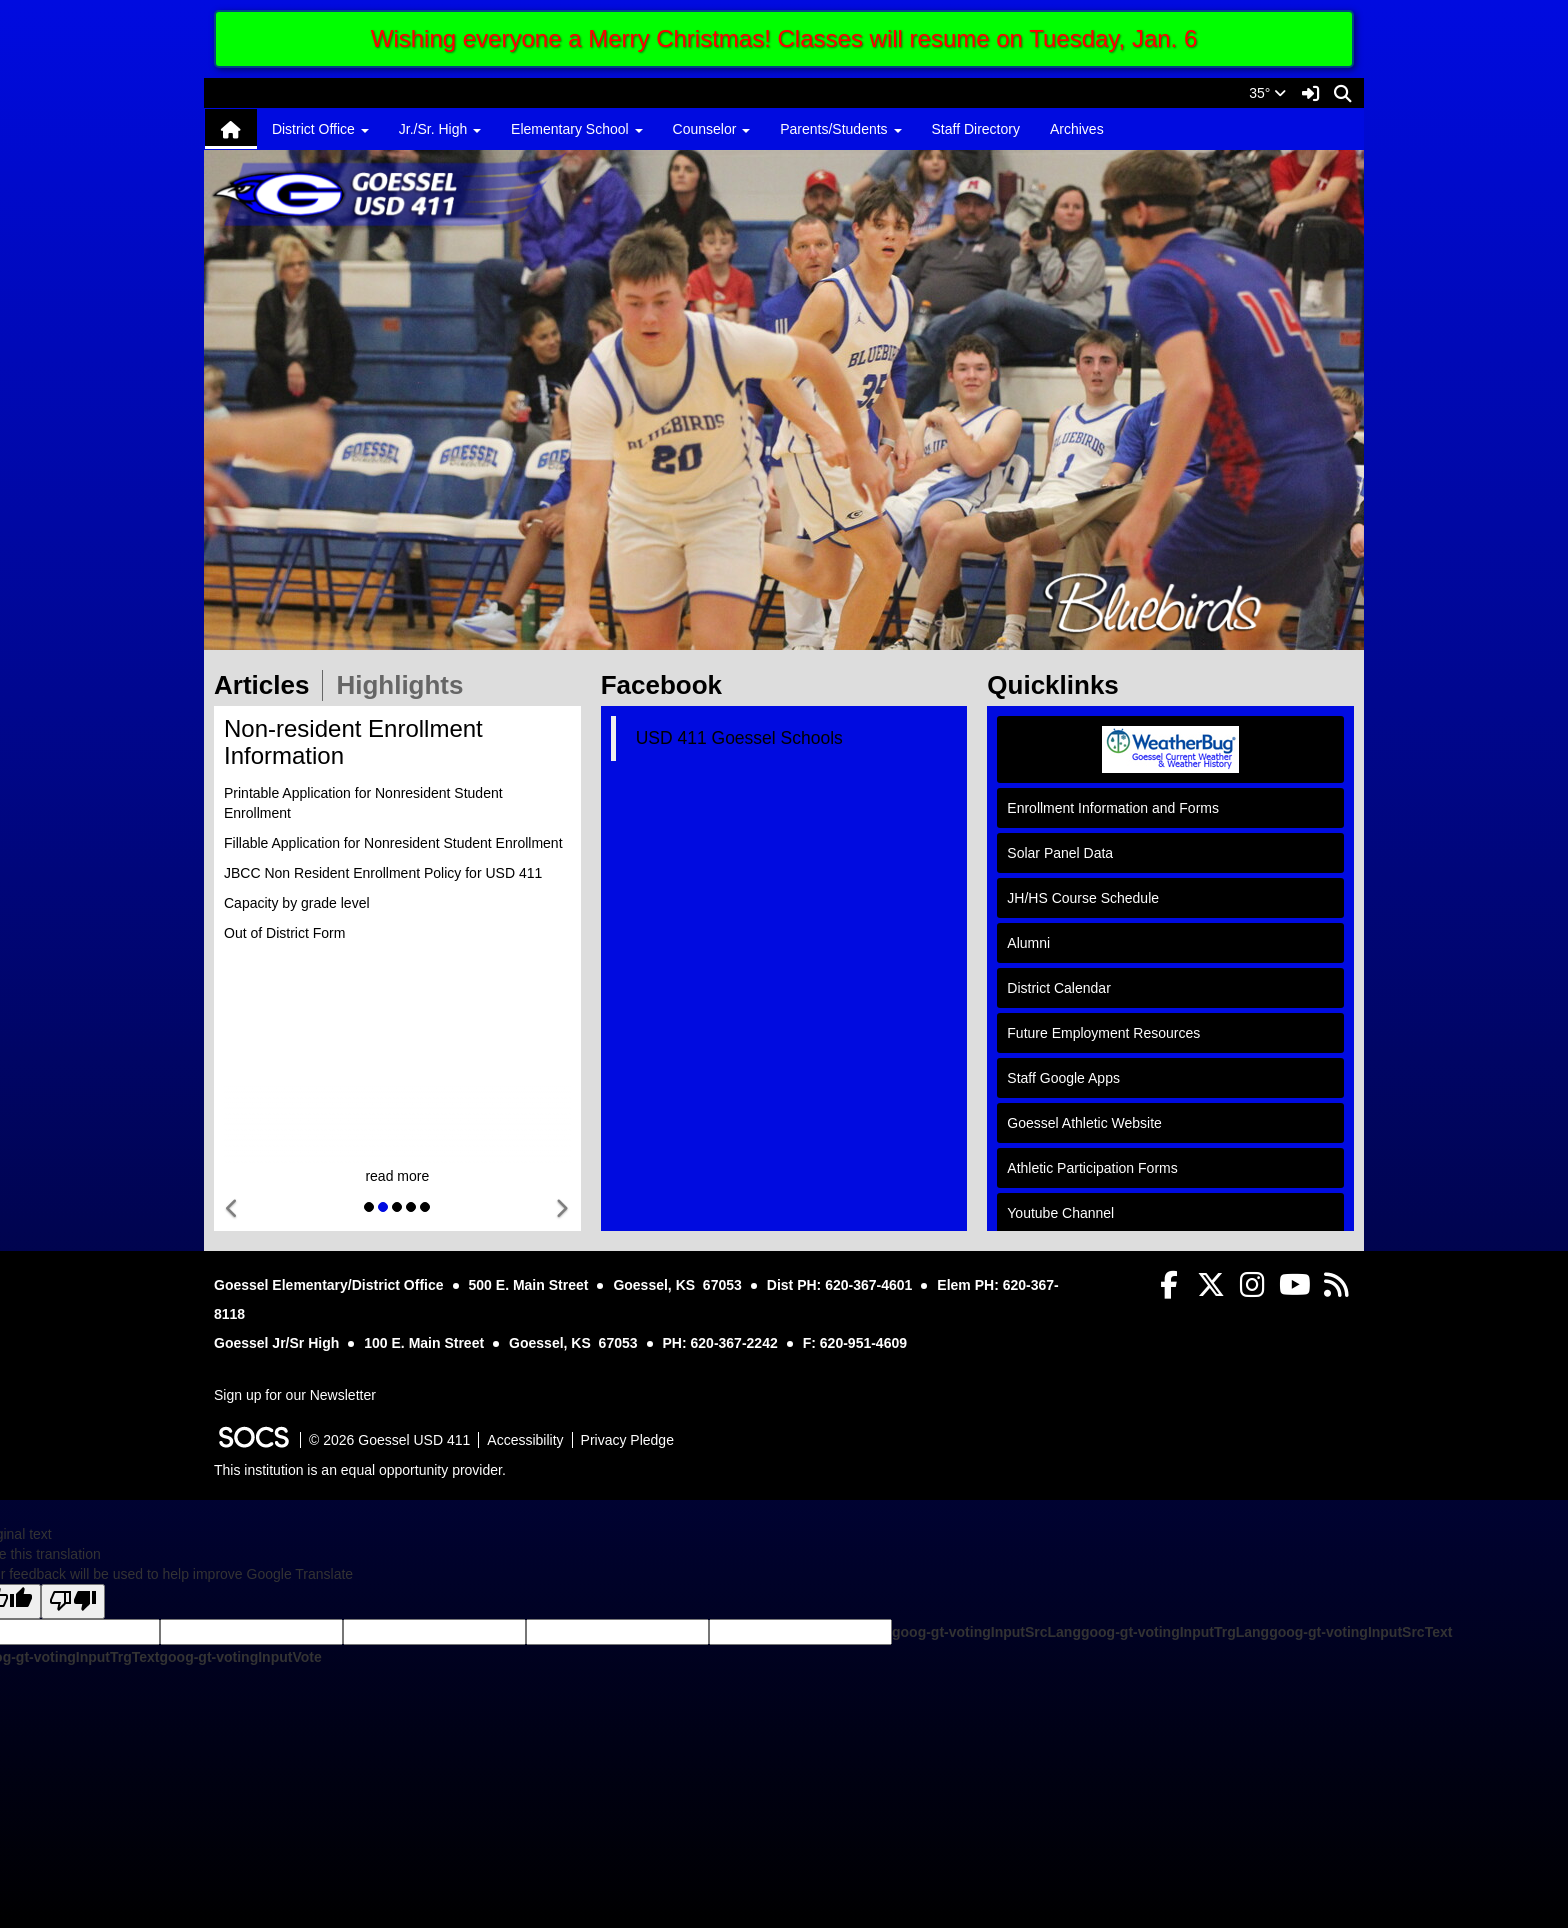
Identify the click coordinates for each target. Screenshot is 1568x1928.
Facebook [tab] (668, 685)
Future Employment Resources (1103, 1033)
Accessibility (525, 1440)
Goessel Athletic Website (1084, 1123)
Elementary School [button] (576, 129)
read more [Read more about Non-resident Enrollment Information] (397, 1176)
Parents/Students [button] (840, 129)
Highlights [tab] (406, 685)
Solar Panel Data (1060, 853)
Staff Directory (976, 129)
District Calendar (1058, 988)
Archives (1077, 129)
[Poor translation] (73, 1601)
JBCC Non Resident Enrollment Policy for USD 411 (383, 873)
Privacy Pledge (627, 1440)
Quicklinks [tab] (1059, 685)
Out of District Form (284, 933)
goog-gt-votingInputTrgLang (1175, 1632)
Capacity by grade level (297, 903)
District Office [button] (320, 129)
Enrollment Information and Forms (1113, 808)
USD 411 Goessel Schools (739, 738)
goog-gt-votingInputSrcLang (986, 1632)
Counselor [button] (712, 129)
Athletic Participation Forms (1092, 1168)
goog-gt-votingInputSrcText (1360, 1632)
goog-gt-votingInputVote (240, 1657)
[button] (232, 1209)
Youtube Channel (1060, 1213)
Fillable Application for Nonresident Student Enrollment (393, 843)
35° (1267, 93)
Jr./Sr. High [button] (440, 129)
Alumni (1028, 943)
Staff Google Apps (1063, 1078)
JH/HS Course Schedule (1083, 898)
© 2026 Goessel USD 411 (389, 1440)
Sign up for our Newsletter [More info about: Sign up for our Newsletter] (295, 1395)
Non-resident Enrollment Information (353, 741)
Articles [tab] (268, 685)
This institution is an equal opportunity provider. (360, 1470)
